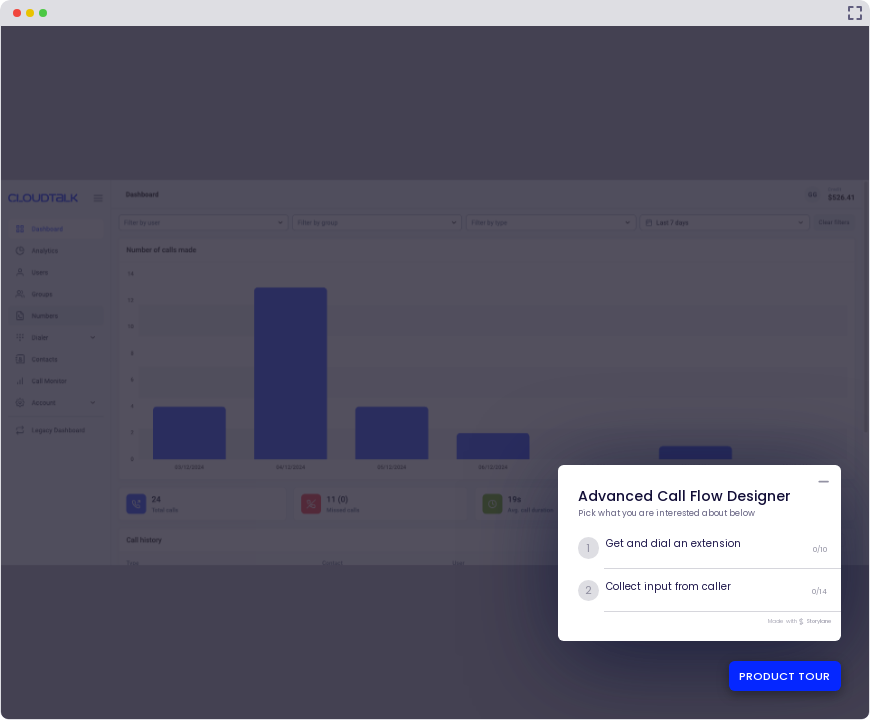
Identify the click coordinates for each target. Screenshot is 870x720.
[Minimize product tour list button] (823, 481)
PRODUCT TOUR (784, 676)
